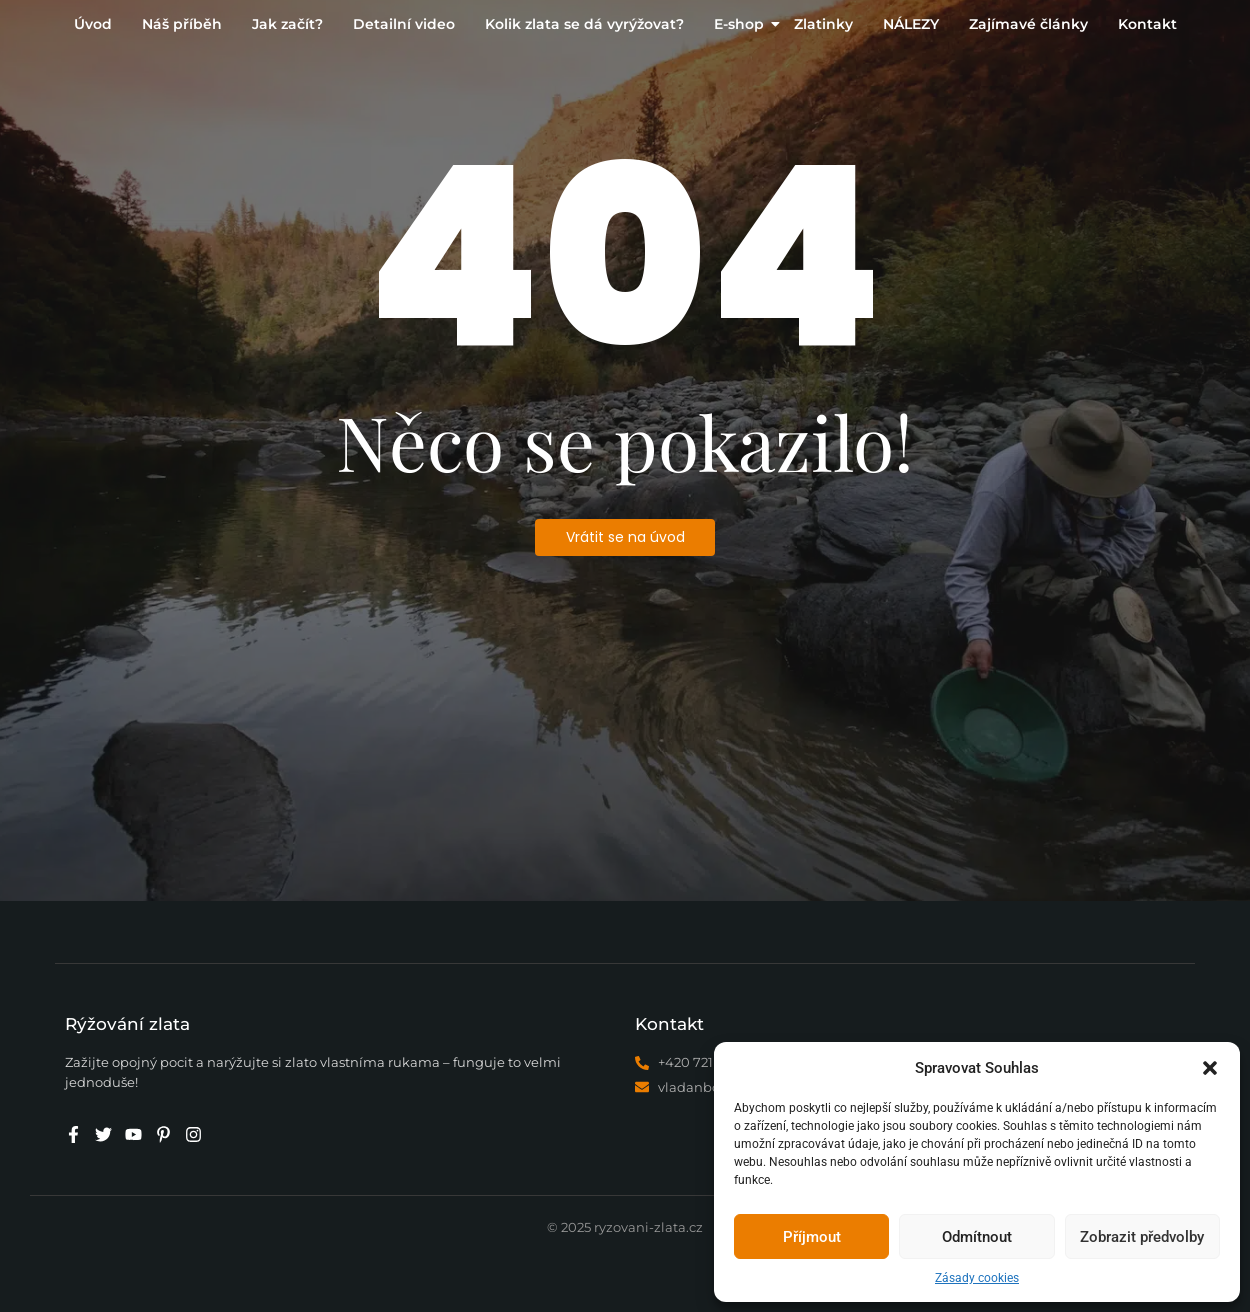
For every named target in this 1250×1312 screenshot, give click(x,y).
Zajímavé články (1028, 24)
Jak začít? (287, 24)
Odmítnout (977, 1237)
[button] (1210, 1068)
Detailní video (404, 24)
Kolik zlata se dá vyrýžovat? (584, 24)
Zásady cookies (977, 1278)
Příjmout (812, 1237)
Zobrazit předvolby (1142, 1237)
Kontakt (1147, 24)
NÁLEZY (911, 24)
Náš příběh (182, 24)
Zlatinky (823, 24)
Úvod (93, 24)
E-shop (741, 24)
